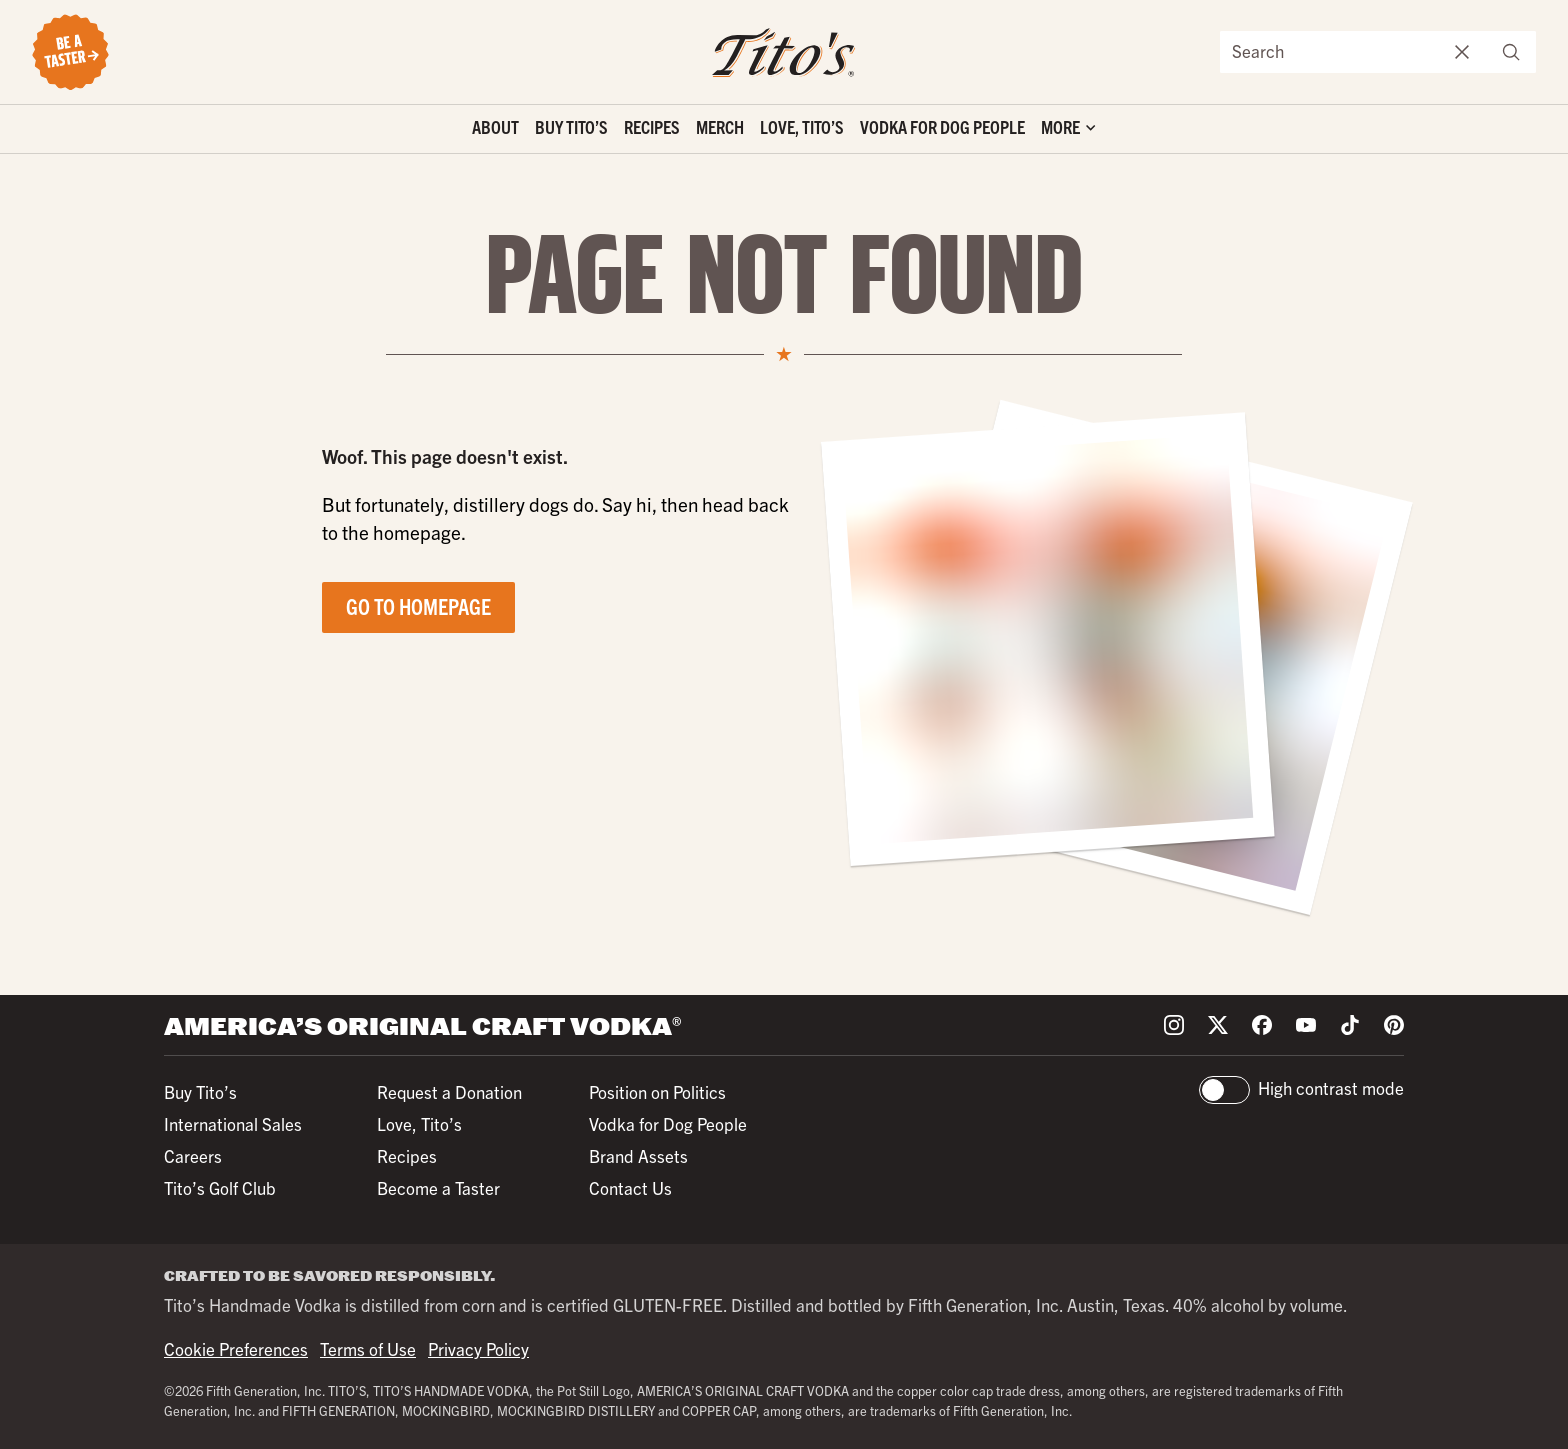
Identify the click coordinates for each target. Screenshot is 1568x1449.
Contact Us (630, 1187)
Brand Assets (638, 1155)
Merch (720, 126)
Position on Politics (657, 1091)
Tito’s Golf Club (220, 1187)
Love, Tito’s (802, 126)
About (495, 126)
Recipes (652, 126)
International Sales (233, 1123)
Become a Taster (438, 1187)
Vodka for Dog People (942, 126)
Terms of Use (368, 1348)
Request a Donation (449, 1091)
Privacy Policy (478, 1348)
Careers (193, 1155)
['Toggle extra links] (1068, 129)
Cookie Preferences (236, 1348)
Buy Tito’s (571, 126)
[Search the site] (1330, 52)
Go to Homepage (418, 605)
